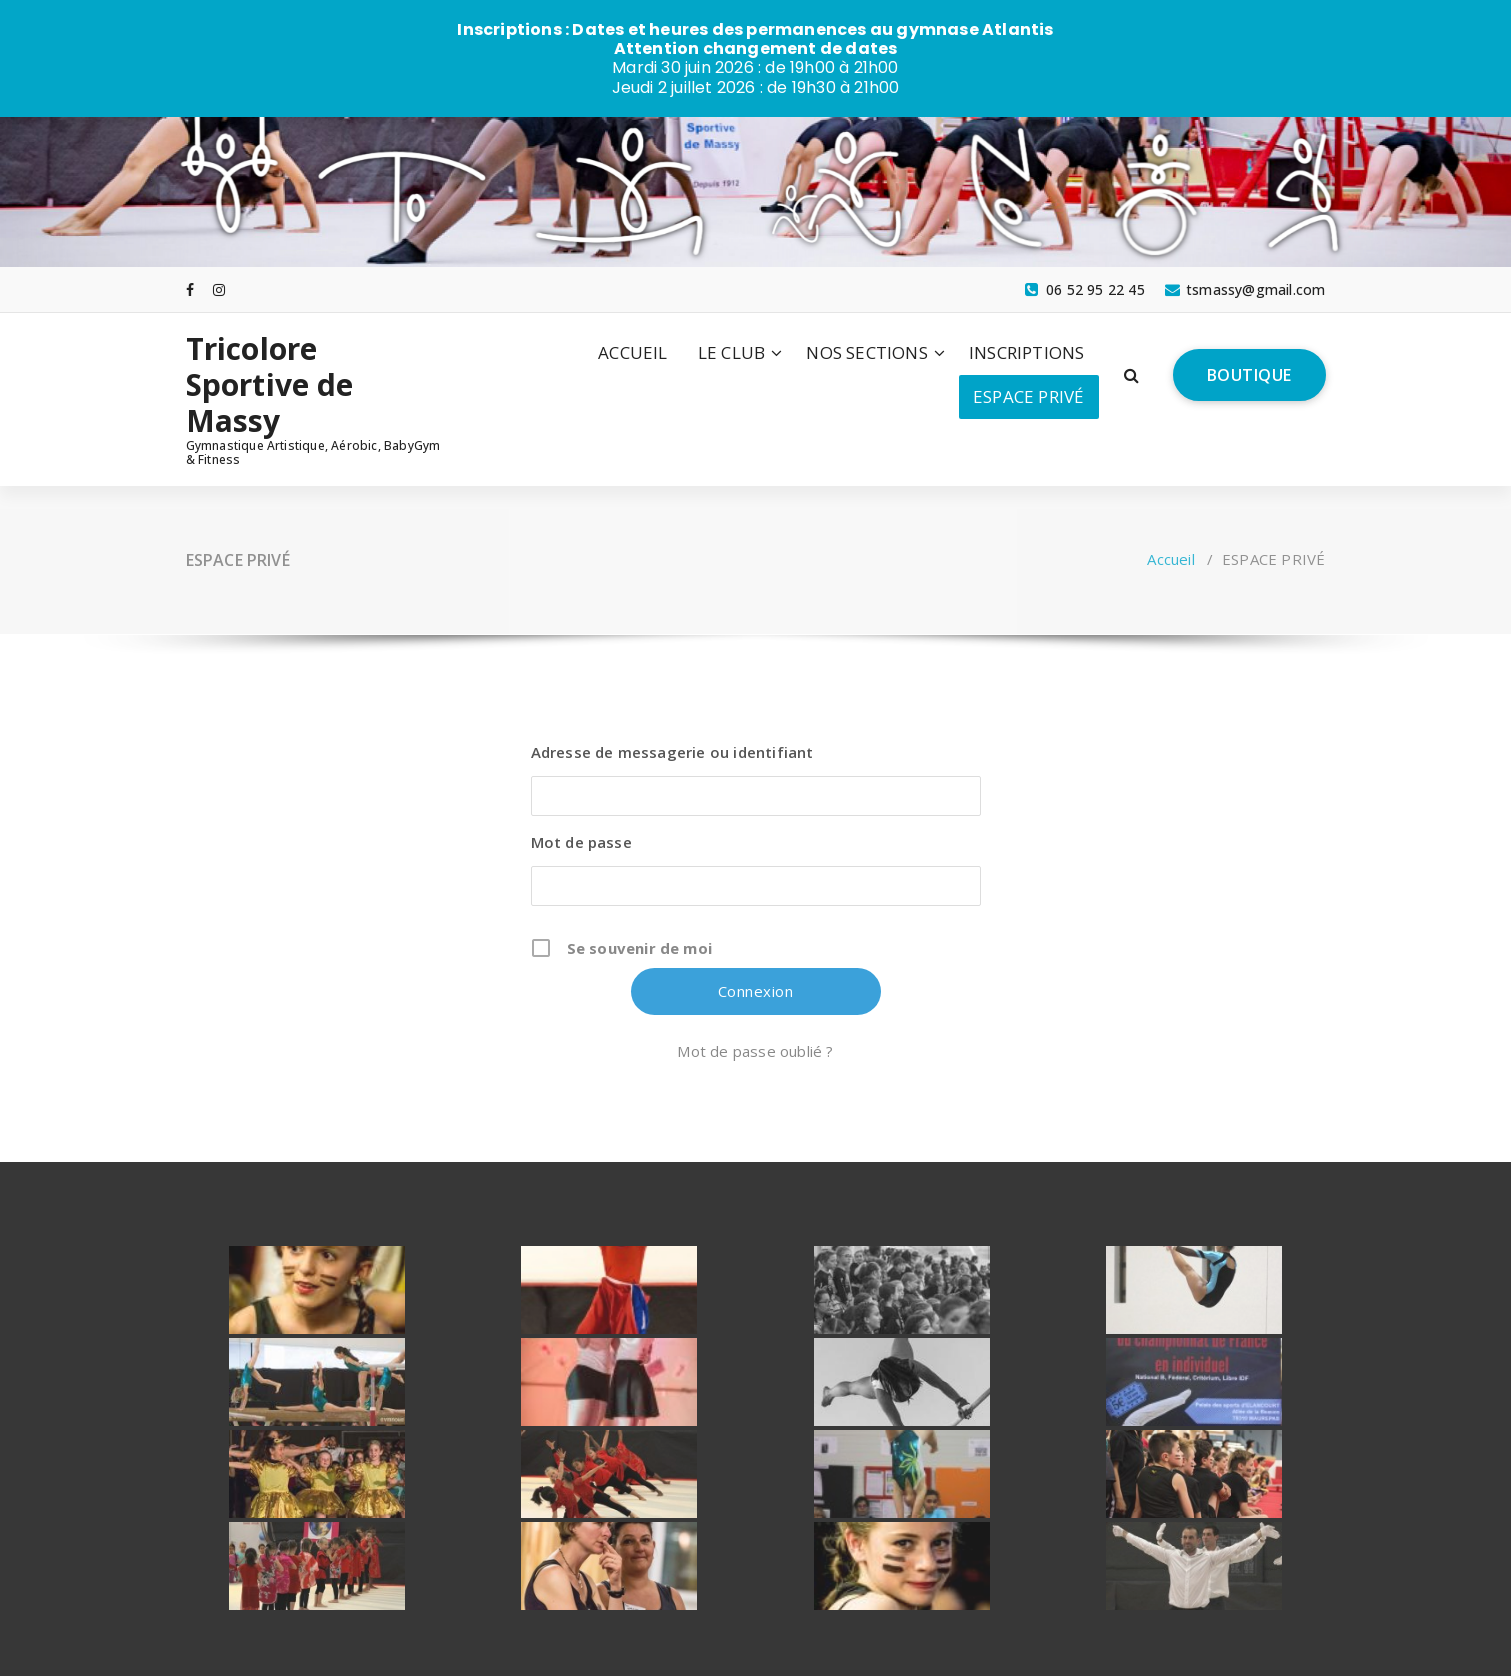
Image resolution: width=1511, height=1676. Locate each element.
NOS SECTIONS (866, 351)
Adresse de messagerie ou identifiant (672, 751)
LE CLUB (731, 351)
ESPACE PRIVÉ (1028, 395)
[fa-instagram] (219, 288)
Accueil (1170, 558)
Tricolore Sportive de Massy (270, 384)
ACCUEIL (632, 351)
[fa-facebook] (190, 288)
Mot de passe (581, 841)
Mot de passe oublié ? (755, 1050)
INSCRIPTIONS (1026, 351)
